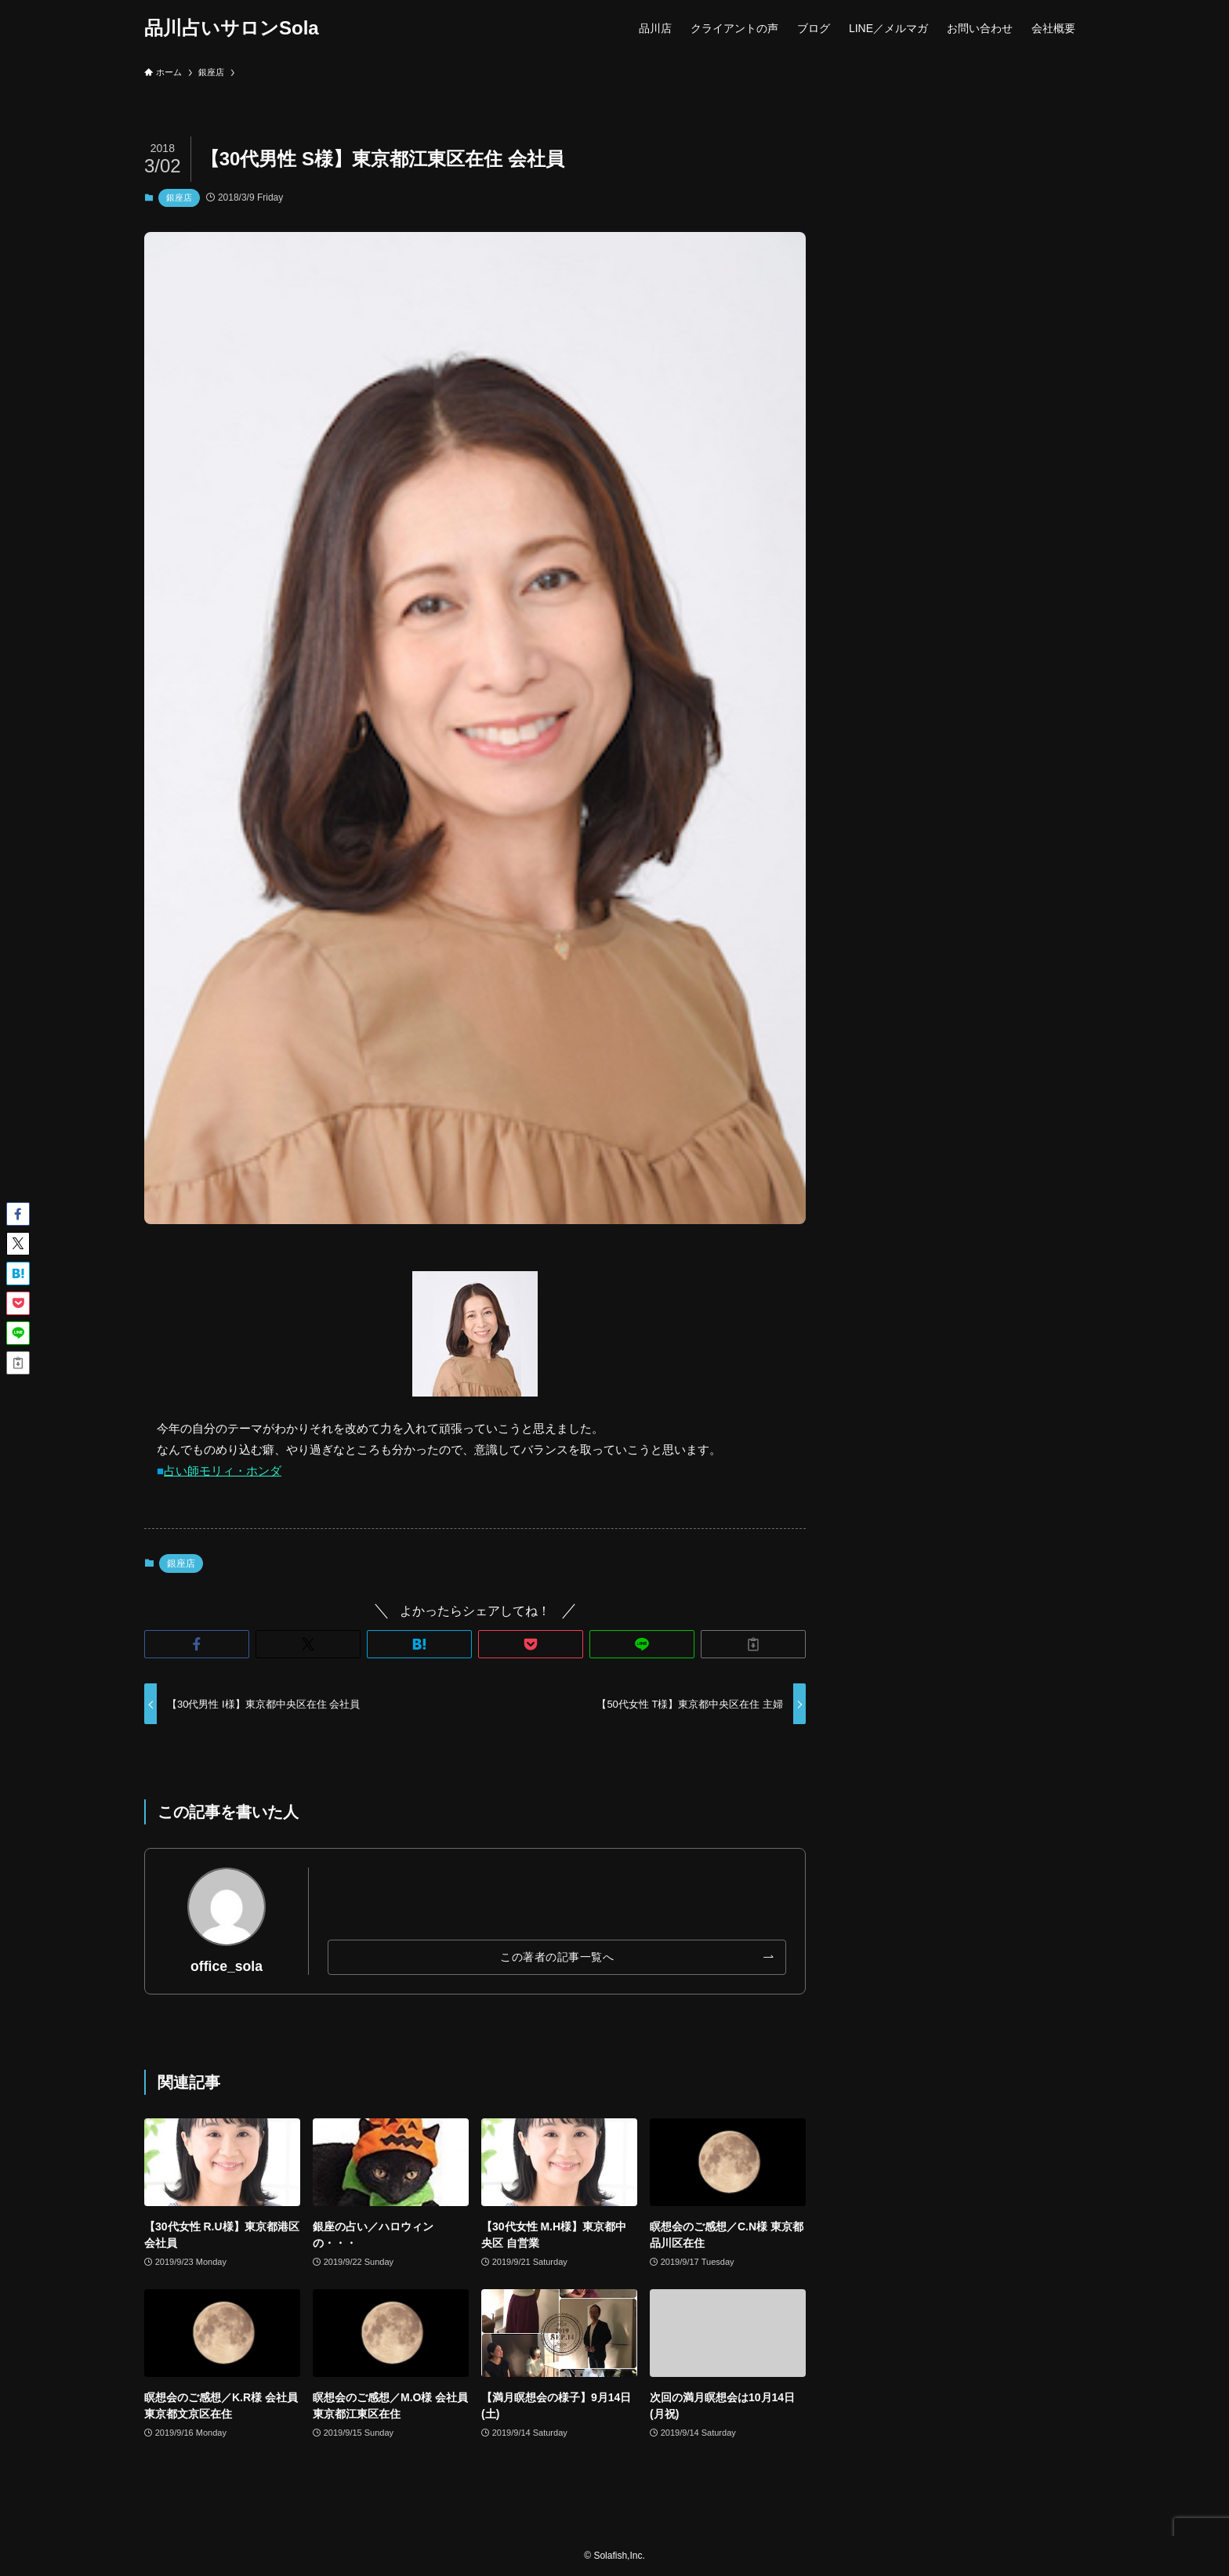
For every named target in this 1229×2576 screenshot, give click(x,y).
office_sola (226, 1966)
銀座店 (179, 197)
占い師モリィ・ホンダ (222, 1470)
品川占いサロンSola (231, 28)
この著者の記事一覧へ (557, 1957)
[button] (196, 1644)
